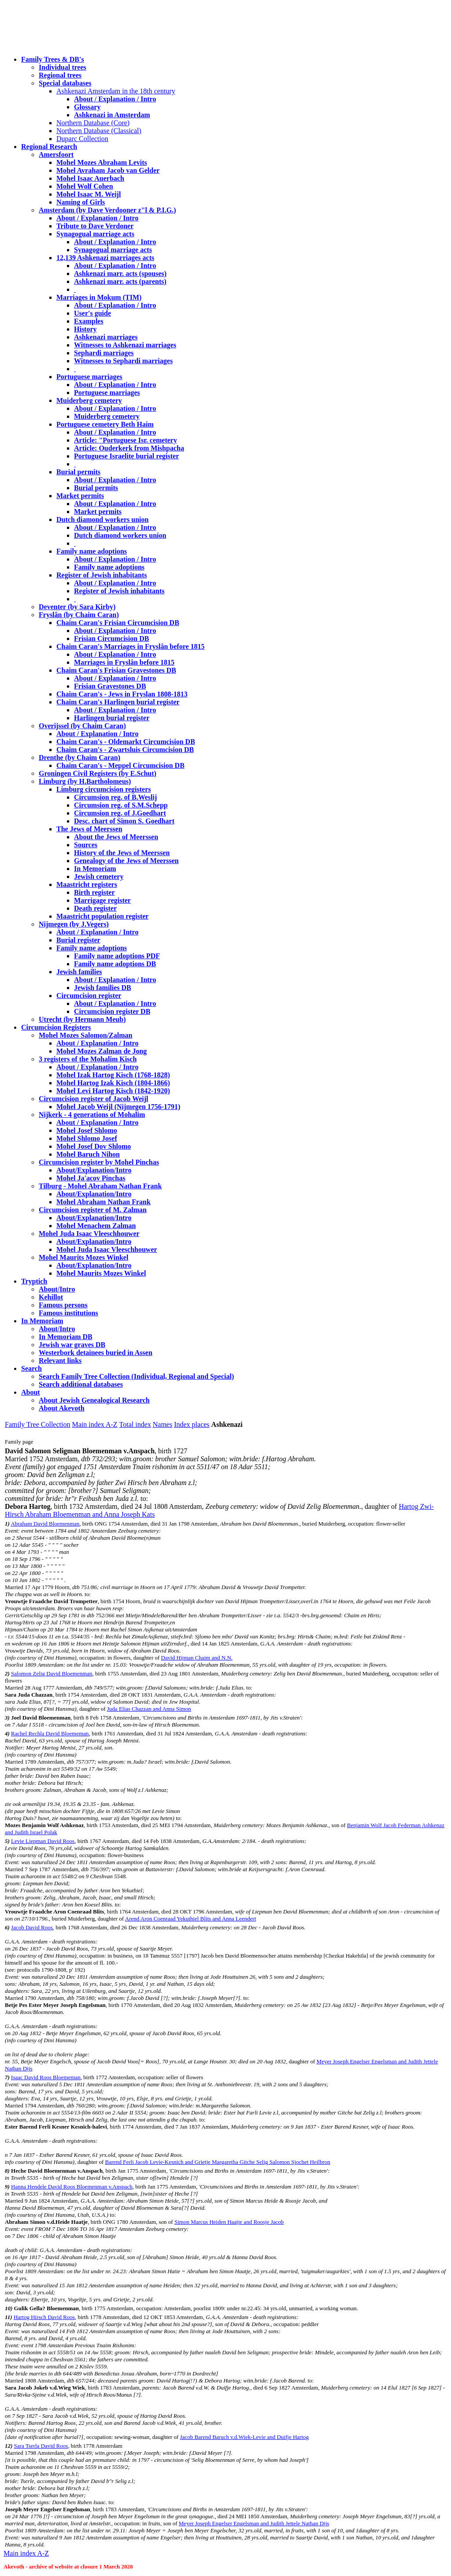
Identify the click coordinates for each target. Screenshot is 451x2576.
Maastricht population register (102, 916)
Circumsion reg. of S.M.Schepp (121, 805)
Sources (85, 845)
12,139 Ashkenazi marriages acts (105, 257)
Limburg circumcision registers (103, 789)
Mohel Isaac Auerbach (90, 178)
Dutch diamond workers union (102, 519)
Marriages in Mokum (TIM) (98, 297)
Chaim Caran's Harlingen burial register (118, 702)
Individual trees (62, 67)
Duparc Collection (82, 138)
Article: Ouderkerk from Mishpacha (129, 448)
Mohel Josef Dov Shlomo (93, 1146)
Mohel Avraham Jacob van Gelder (107, 170)
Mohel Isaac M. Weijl (88, 194)
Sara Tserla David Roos (41, 2445)
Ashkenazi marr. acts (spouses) (120, 273)
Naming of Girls (80, 202)
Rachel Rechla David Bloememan (50, 1733)
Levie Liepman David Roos (42, 1841)
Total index (135, 1424)
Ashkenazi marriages (105, 337)
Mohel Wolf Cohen (84, 186)
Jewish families (79, 971)
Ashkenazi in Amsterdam (112, 115)
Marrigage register (102, 900)
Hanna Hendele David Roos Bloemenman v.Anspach (72, 2186)
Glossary (87, 107)
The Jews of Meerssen (89, 829)
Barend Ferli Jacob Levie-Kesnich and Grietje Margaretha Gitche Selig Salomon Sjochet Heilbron (217, 2162)
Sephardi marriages (104, 353)
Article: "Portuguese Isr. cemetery (125, 440)
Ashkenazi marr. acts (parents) (120, 281)
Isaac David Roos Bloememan (46, 2077)
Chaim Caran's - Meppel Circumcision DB (120, 765)
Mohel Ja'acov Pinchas (90, 1178)
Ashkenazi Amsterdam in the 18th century (115, 91)
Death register (95, 908)
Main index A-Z (94, 1424)
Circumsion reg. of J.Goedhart (120, 813)
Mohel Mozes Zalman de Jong (101, 1051)
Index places (191, 1424)
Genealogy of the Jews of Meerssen (126, 860)
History (85, 329)
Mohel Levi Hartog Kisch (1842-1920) (113, 1090)
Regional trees (60, 75)
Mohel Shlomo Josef (86, 1138)
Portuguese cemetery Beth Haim (105, 424)
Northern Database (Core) (92, 123)
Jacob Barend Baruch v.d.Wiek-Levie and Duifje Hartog (244, 2437)
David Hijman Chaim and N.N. (197, 1657)
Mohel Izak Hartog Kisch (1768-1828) (113, 1075)
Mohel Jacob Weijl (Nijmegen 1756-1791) (118, 1106)
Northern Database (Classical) (98, 130)
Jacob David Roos (32, 1927)
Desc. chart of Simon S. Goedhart (124, 821)
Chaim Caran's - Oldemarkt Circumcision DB (125, 741)
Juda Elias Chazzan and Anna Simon (149, 1708)
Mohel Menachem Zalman (96, 1225)
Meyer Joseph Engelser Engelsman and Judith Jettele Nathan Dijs (254, 2523)
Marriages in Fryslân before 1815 (124, 662)
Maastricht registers (86, 884)
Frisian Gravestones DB (110, 686)
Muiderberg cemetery (89, 400)
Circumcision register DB (112, 1011)
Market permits (80, 495)
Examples (89, 321)
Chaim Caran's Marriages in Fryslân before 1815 (130, 646)
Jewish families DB (102, 987)
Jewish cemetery (98, 876)
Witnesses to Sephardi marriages (123, 361)
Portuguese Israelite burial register (126, 456)
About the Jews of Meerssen (116, 837)
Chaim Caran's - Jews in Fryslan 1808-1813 (122, 694)
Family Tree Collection (37, 1424)
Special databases (65, 83)
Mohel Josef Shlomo (86, 1130)
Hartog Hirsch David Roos (44, 2317)
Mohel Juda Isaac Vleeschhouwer (106, 1249)
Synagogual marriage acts (95, 234)
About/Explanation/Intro (93, 1170)
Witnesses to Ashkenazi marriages (125, 345)
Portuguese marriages (89, 376)
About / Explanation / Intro (115, 99)
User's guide (92, 313)
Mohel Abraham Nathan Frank (103, 1202)
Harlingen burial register (111, 718)
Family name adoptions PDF (117, 956)
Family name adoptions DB (115, 964)
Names (162, 1424)
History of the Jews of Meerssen (122, 852)
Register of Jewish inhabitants (101, 575)
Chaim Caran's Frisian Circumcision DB (117, 622)
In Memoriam (95, 868)
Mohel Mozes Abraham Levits (101, 162)
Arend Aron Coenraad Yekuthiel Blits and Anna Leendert (190, 1918)
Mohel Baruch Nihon (88, 1154)
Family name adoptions (91, 551)
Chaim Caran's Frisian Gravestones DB (116, 670)
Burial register (78, 940)
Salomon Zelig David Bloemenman (51, 1673)
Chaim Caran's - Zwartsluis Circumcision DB (125, 749)
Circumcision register (88, 995)
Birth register (94, 892)
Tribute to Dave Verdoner (94, 226)
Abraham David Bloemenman (45, 1523)
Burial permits (78, 472)
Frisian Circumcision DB (111, 638)
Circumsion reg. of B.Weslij (115, 797)
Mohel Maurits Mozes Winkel (101, 1273)
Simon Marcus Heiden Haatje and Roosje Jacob (229, 2222)
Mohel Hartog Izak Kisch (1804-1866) (113, 1083)
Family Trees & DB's (52, 59)
